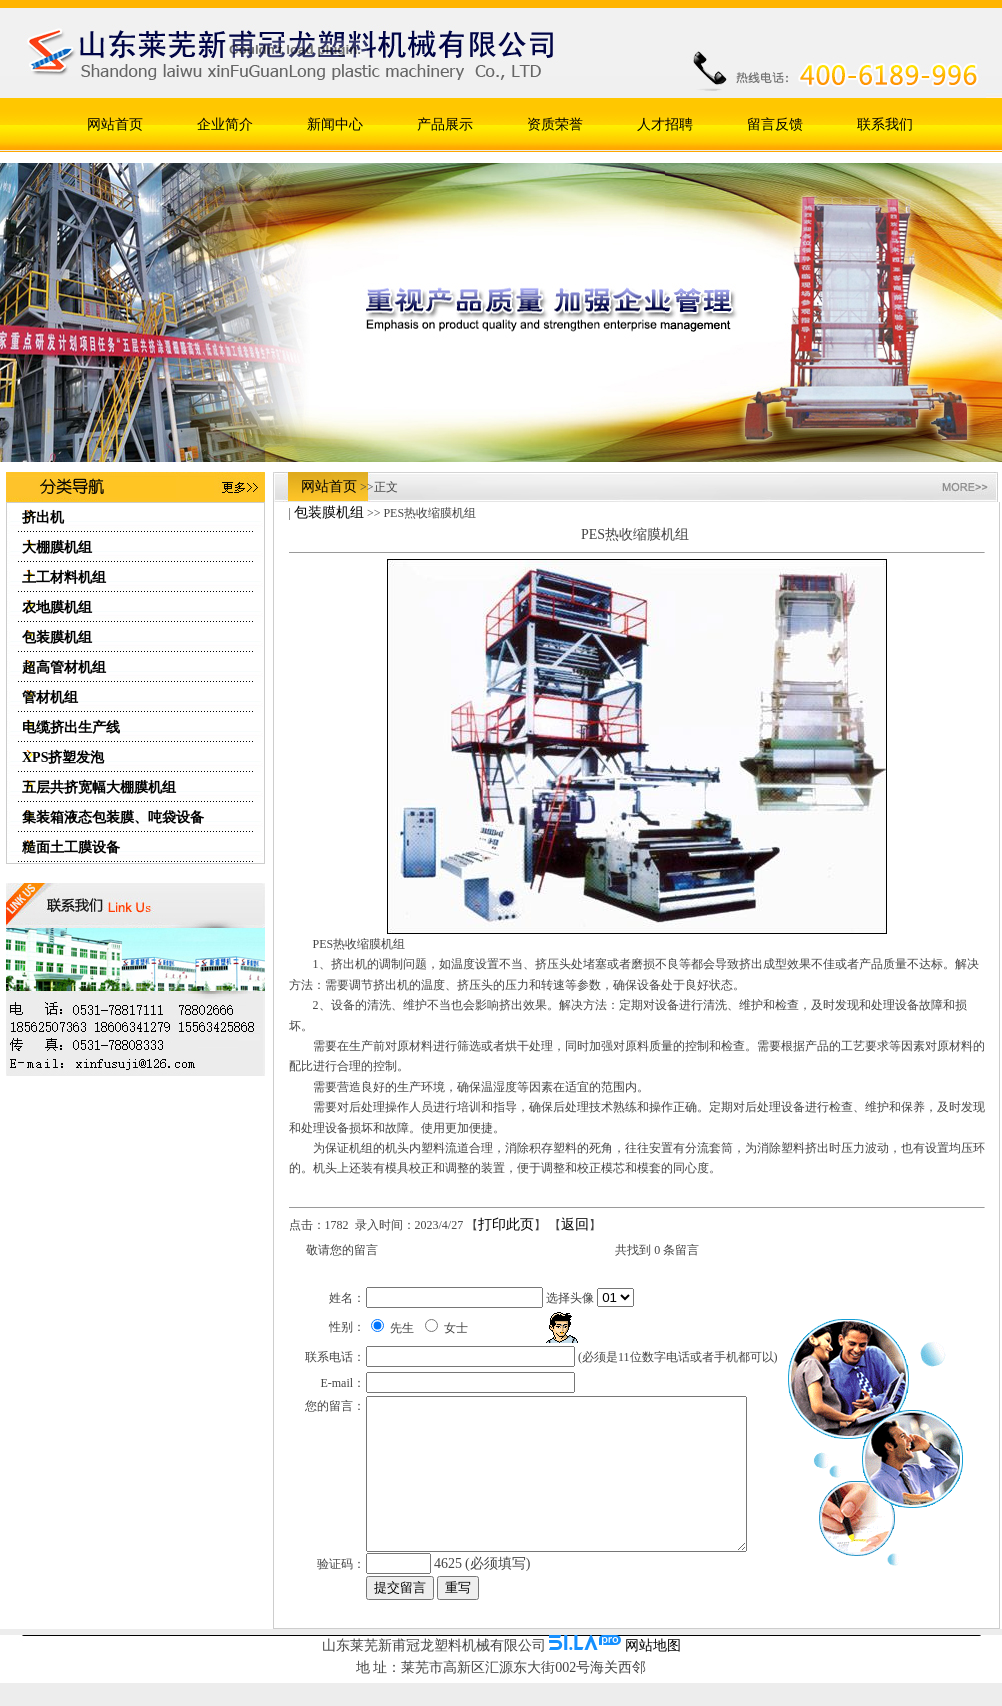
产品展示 (445, 124)
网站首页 (115, 124)
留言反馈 (775, 124)
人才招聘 (665, 124)
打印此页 (506, 1224)
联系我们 (885, 124)
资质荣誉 (555, 124)
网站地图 (653, 1664)
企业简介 (225, 124)
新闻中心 (335, 124)
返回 (575, 1224)
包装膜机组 (329, 512)
